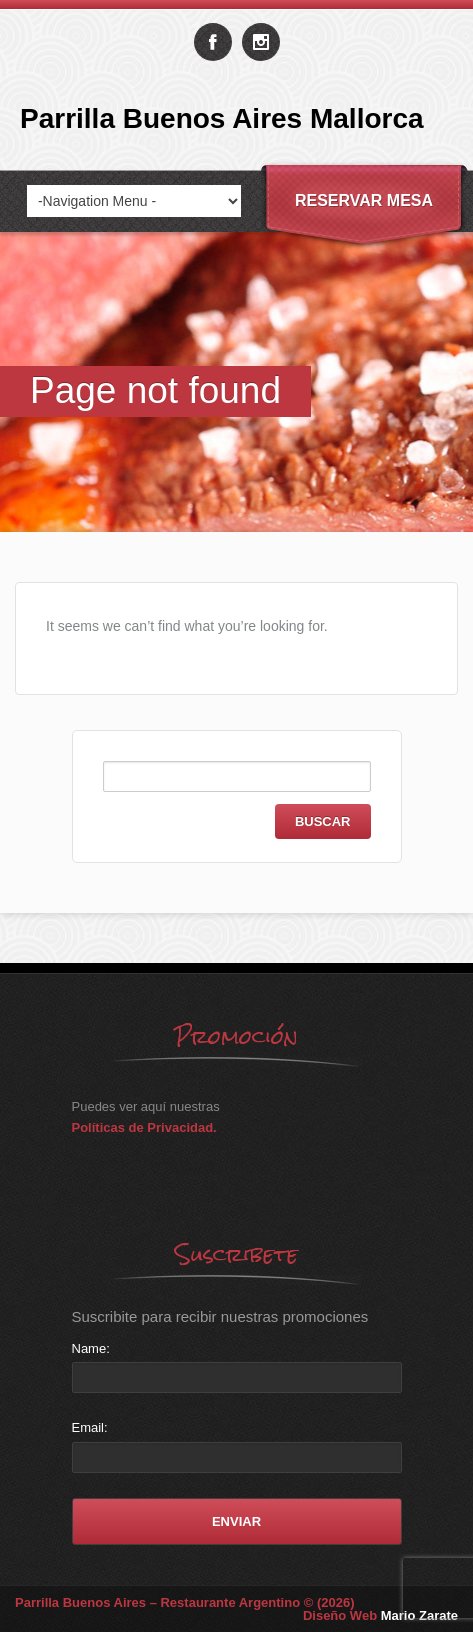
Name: (91, 1348)
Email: (90, 1427)
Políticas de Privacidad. (144, 1127)
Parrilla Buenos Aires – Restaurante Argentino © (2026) (185, 1602)
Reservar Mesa (364, 200)
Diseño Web (380, 1615)
